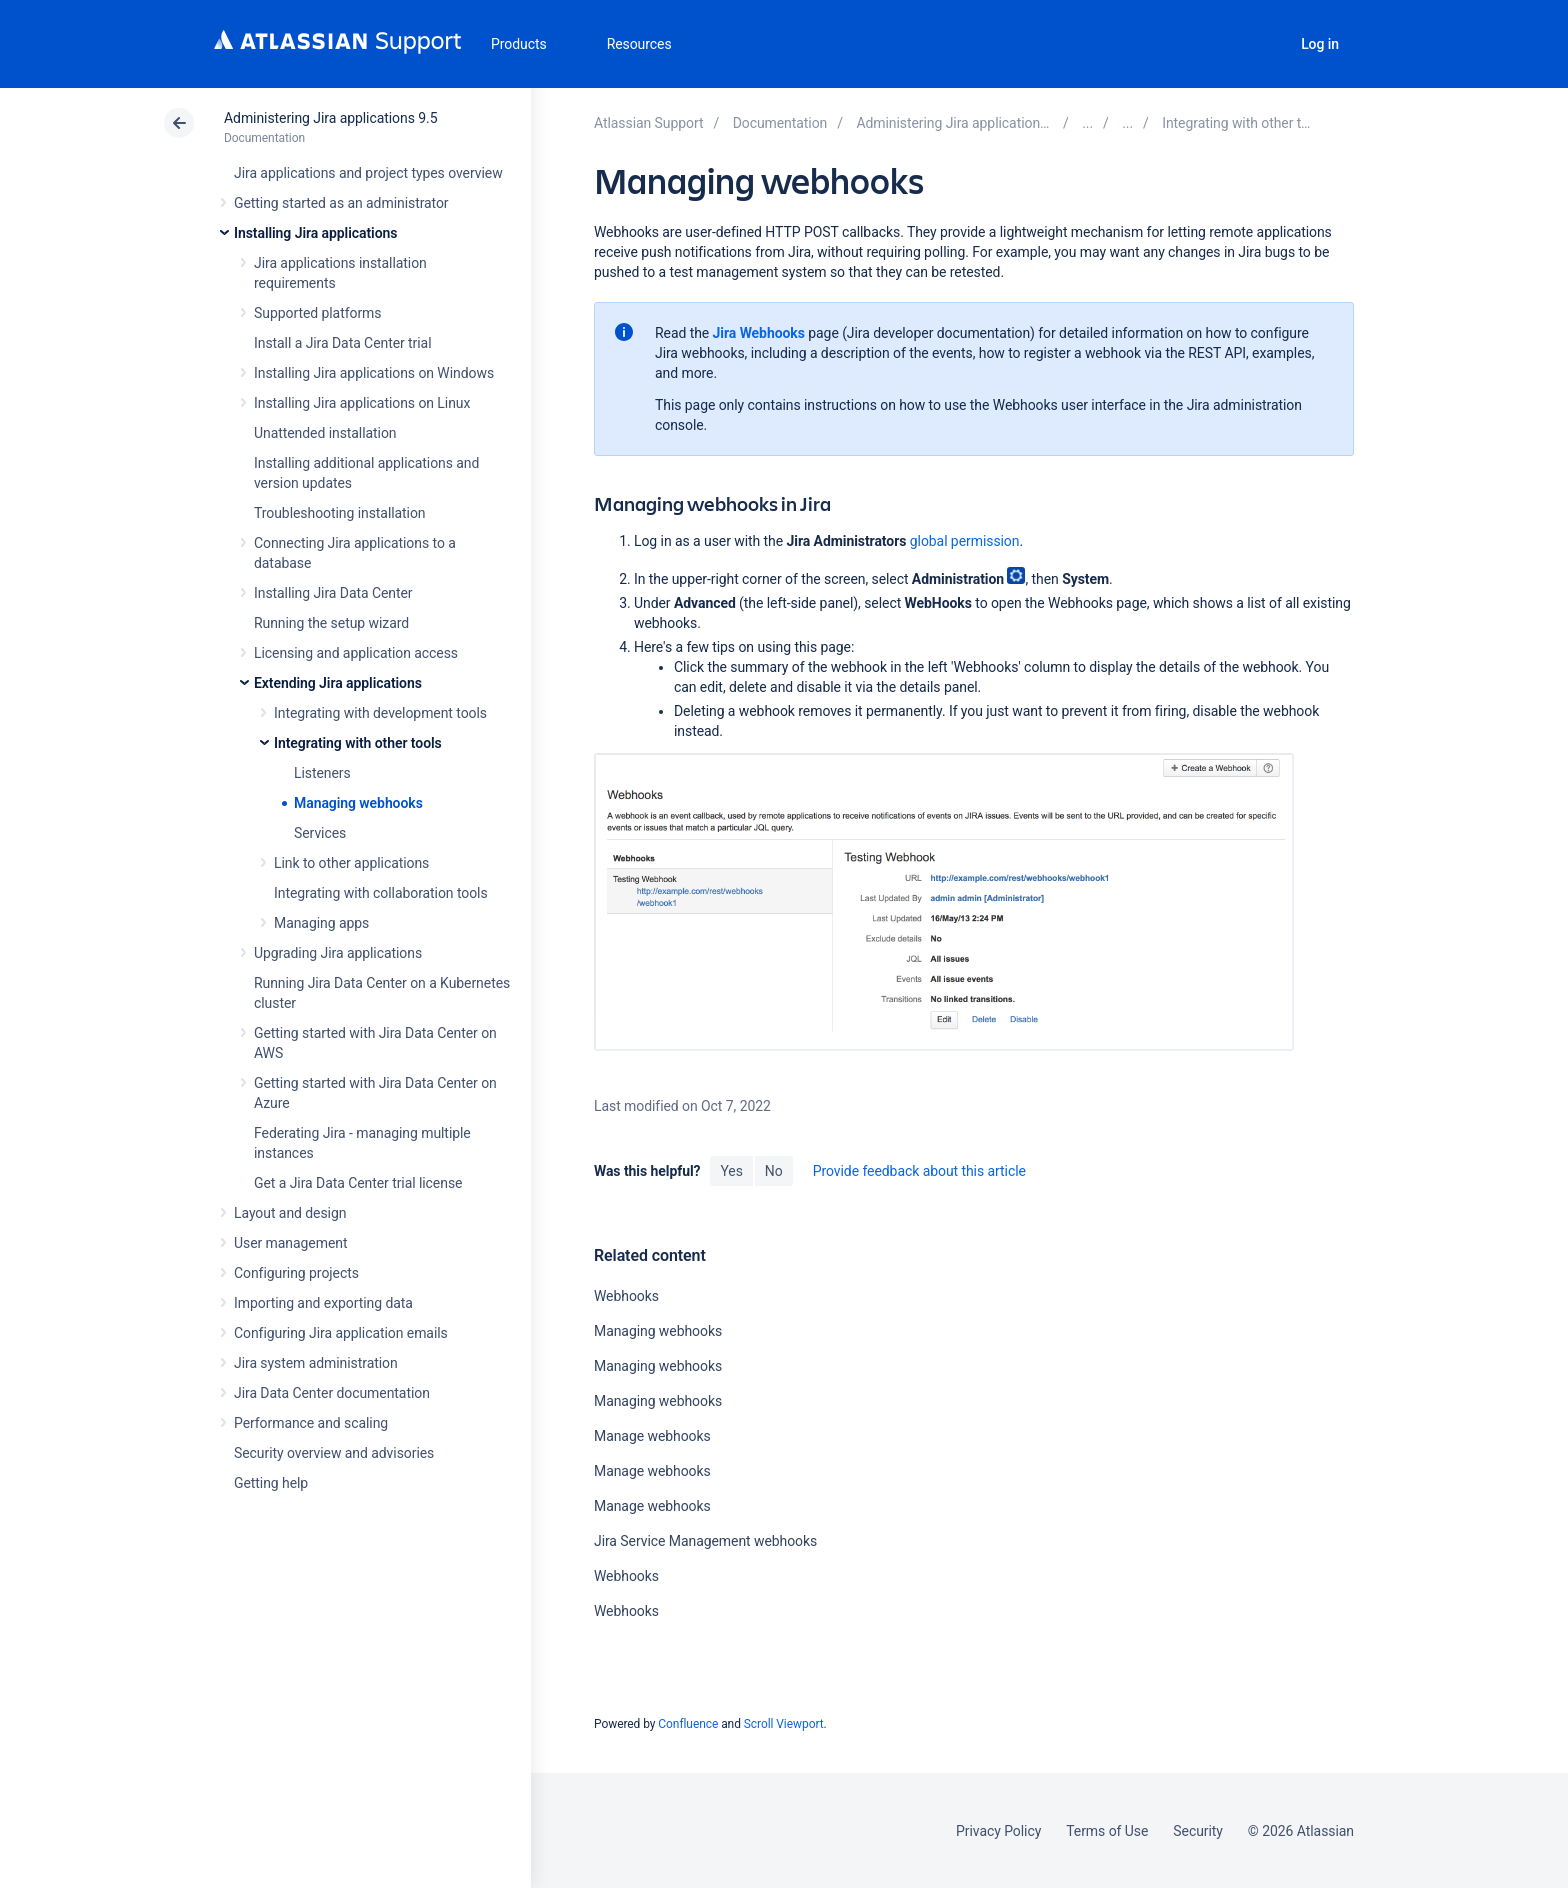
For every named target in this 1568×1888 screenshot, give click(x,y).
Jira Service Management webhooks (705, 1541)
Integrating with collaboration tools (381, 893)
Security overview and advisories (334, 1453)
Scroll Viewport (784, 1724)
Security (1198, 1831)
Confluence (688, 1724)
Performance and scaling (311, 1423)
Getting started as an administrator (341, 203)
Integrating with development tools (380, 713)
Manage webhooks (652, 1436)
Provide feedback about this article (919, 1171)
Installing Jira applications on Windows (374, 373)
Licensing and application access (356, 653)
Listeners (322, 773)
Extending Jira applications (338, 683)
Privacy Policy (998, 1831)
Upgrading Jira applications (338, 953)
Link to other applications (351, 863)
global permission (965, 541)
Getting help (271, 1483)
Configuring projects (296, 1273)
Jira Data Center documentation (332, 1393)
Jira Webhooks (761, 333)
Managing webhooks (358, 803)
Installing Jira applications (315, 233)
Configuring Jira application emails (341, 1333)
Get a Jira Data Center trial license (358, 1183)
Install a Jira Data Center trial (342, 343)
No (774, 1171)
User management (290, 1243)
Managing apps (321, 923)
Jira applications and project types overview (368, 173)
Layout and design (290, 1213)
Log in (1320, 44)
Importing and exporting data (323, 1303)
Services (320, 833)
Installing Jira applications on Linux (362, 403)
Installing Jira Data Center (333, 593)
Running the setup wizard (331, 623)
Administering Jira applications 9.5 (330, 118)
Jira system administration (316, 1363)
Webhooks (626, 1296)
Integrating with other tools (358, 743)
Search (1265, 44)
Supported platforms (317, 313)
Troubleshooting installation (340, 513)
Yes (731, 1171)
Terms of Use (1107, 1831)
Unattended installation (325, 433)
